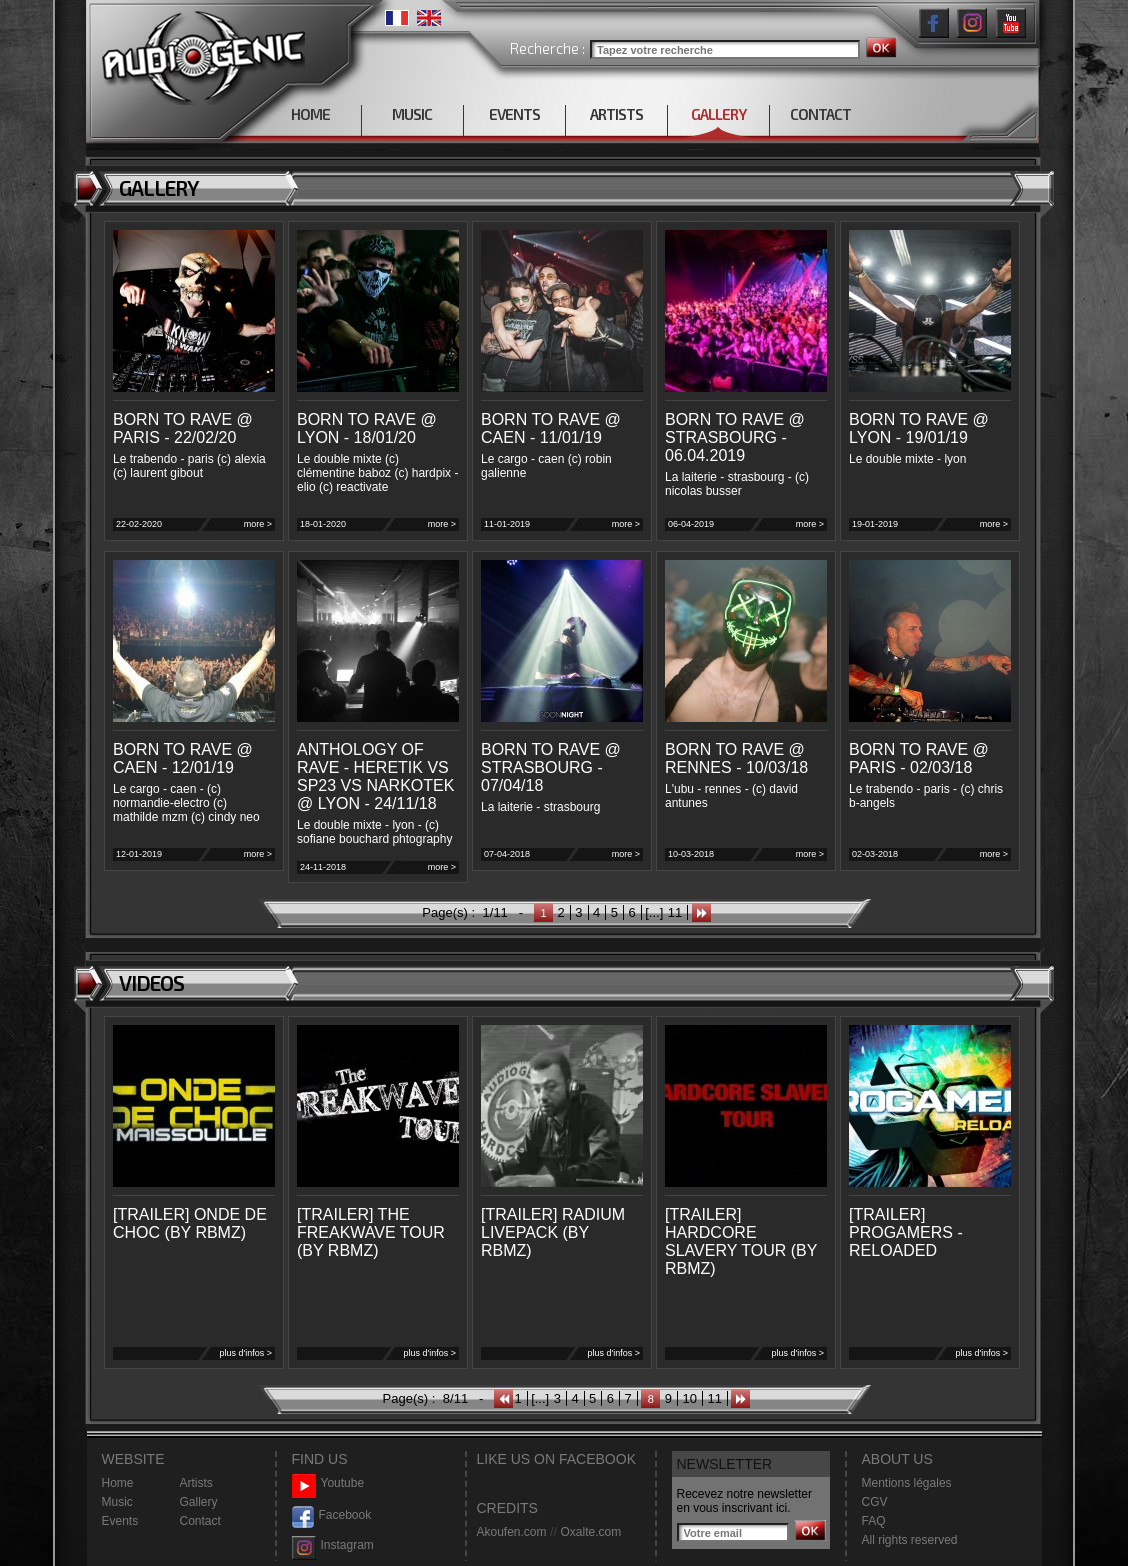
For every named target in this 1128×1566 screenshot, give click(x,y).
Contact (200, 1521)
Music (117, 1502)
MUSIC (412, 114)
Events (120, 1521)
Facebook (332, 1515)
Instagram (333, 1545)
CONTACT (820, 114)
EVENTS (514, 114)
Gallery (199, 1502)
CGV (875, 1502)
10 (689, 1398)
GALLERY (718, 114)
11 (675, 912)
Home (118, 1483)
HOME (310, 114)
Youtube (328, 1483)
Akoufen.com (512, 1532)
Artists (196, 1483)
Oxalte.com (590, 1532)
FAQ (874, 1521)
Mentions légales (907, 1483)
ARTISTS (616, 114)
